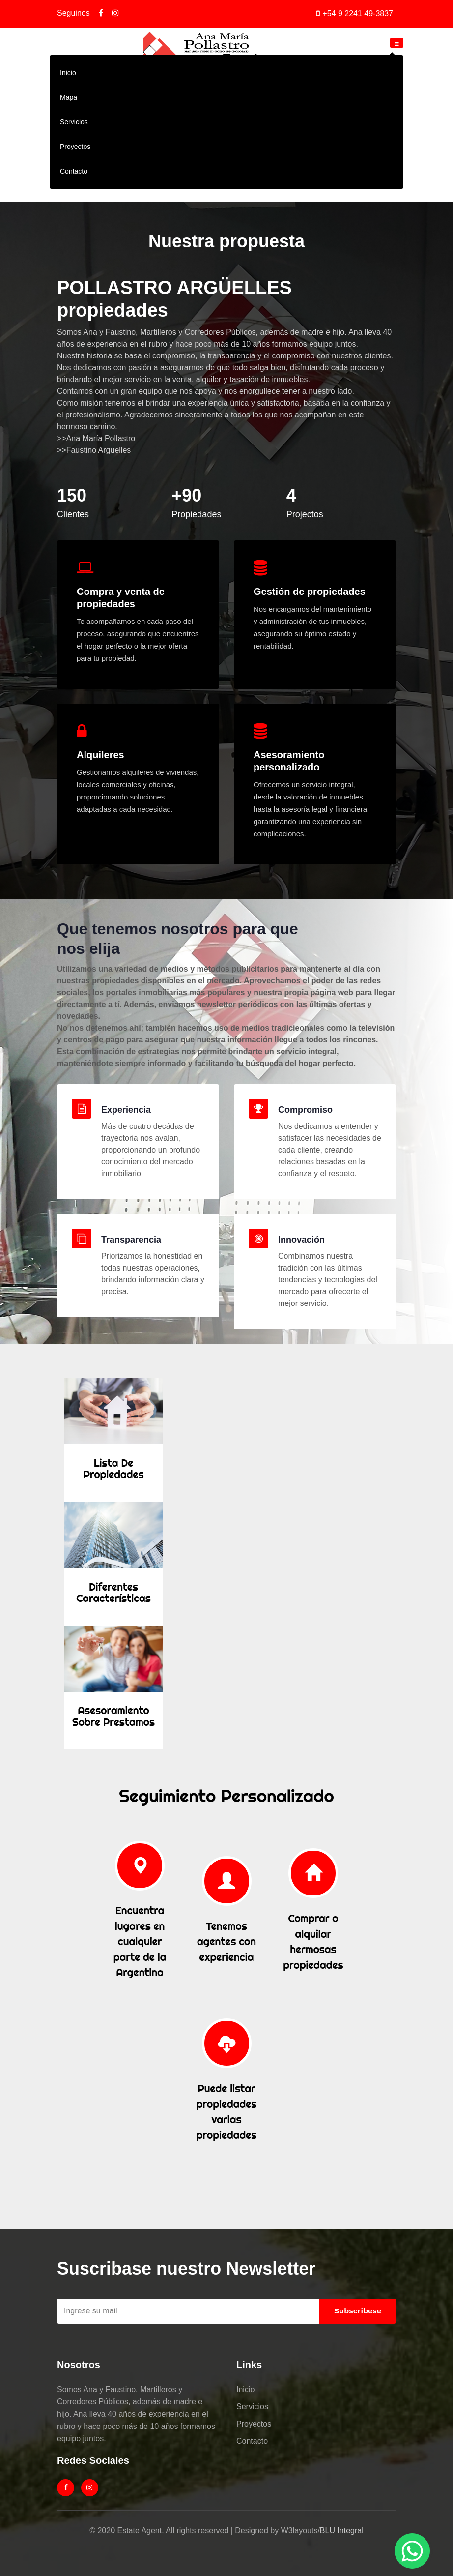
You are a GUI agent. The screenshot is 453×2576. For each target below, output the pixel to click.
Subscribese (357, 2310)
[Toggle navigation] (396, 43)
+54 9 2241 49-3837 (357, 13)
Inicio (68, 73)
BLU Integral (342, 2530)
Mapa (68, 97)
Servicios (74, 122)
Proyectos (75, 146)
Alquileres (100, 754)
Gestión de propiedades (310, 591)
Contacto (73, 171)
